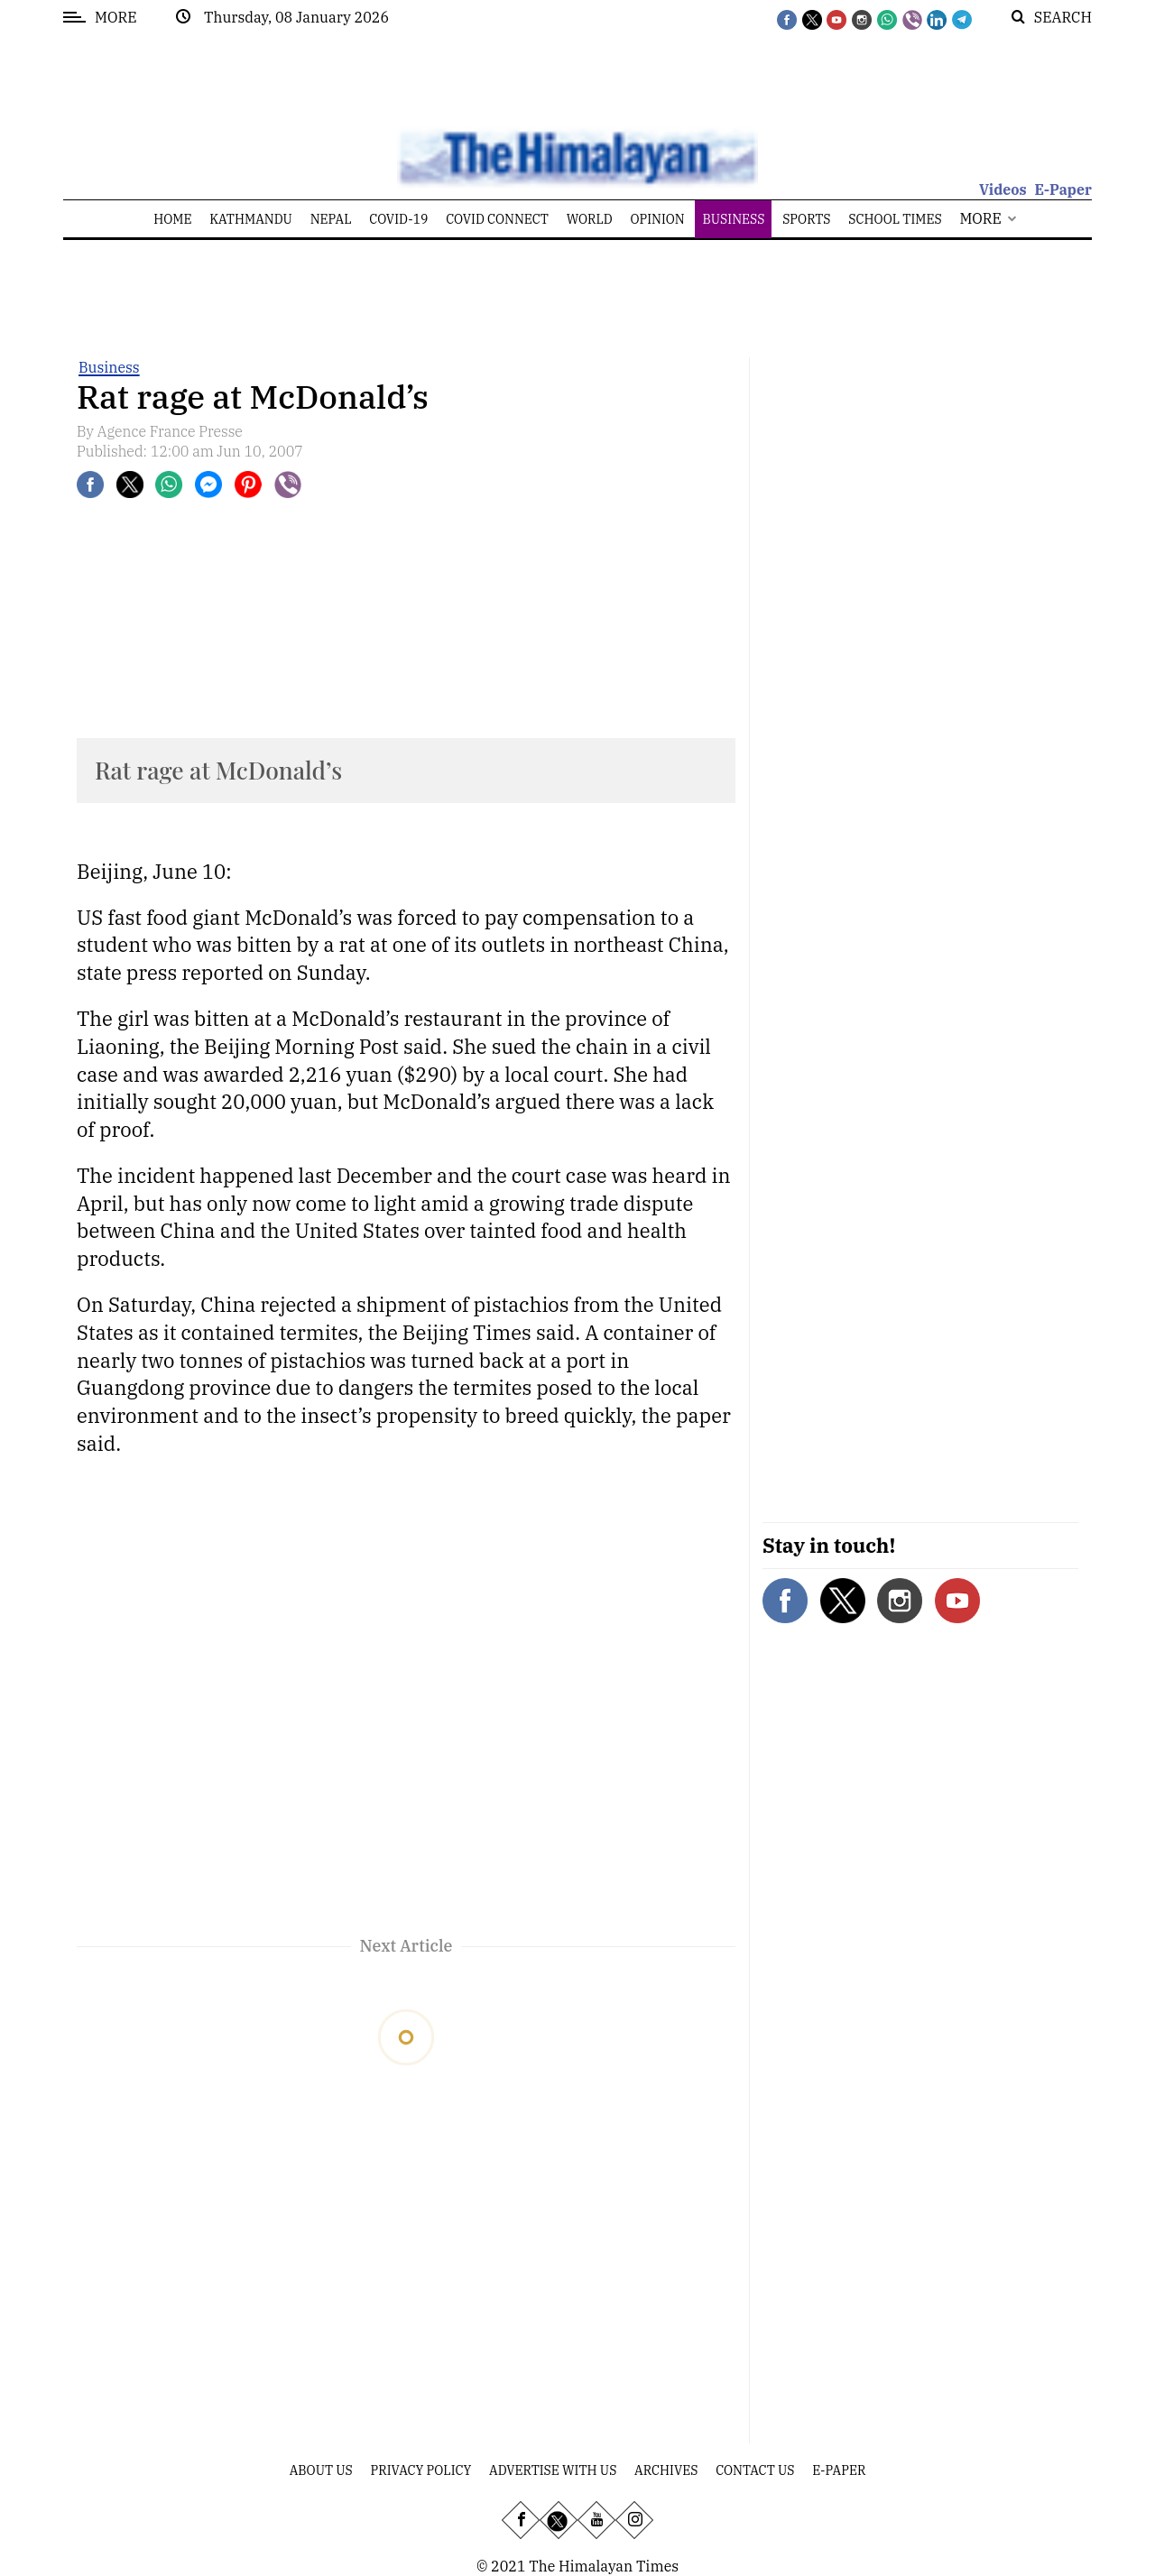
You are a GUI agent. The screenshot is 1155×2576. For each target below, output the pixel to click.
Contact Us (755, 2470)
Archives (666, 2470)
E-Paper (1063, 189)
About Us (321, 2470)
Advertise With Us (552, 2470)
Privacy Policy (421, 2470)
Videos (1003, 189)
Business (109, 367)
